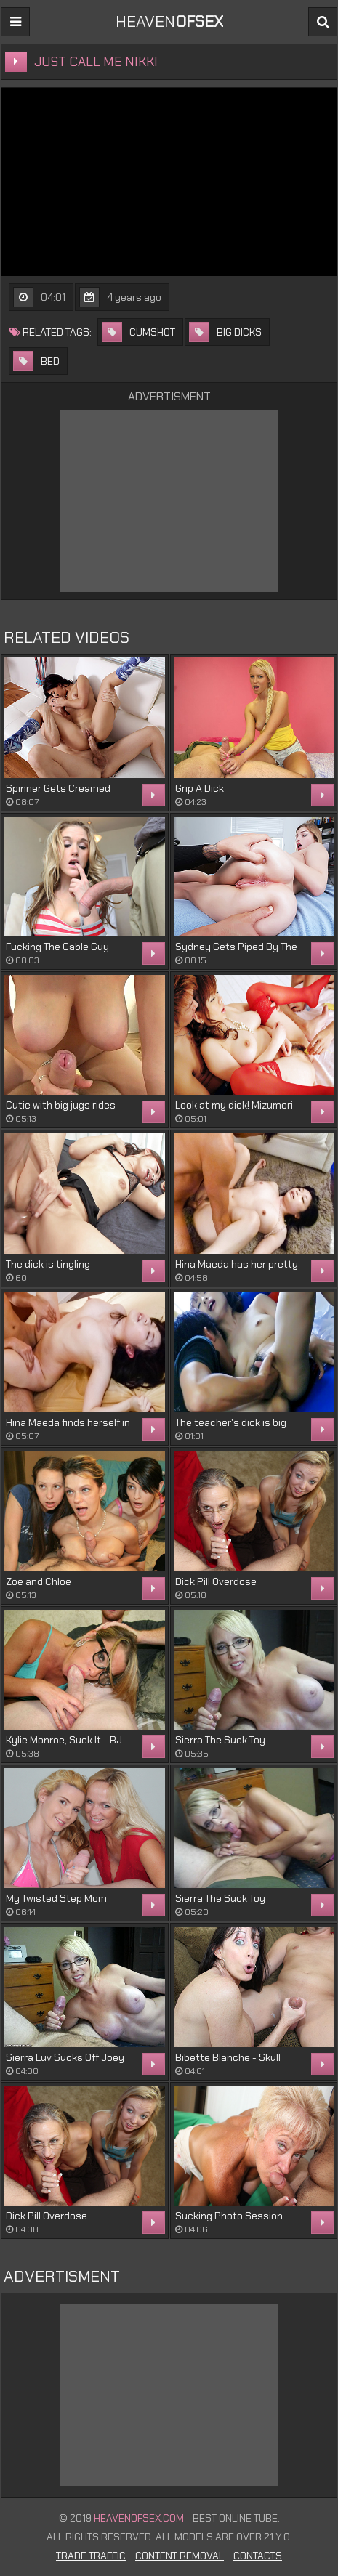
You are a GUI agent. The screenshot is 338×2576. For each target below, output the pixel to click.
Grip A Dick (199, 788)
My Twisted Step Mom (56, 1898)
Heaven (169, 21)
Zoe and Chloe (38, 1581)
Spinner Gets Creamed (58, 788)
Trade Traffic (91, 2555)
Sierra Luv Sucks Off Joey (65, 2057)
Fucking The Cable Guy (57, 946)
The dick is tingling (48, 1264)
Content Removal (179, 2555)
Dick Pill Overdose (216, 1581)
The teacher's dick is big (230, 1422)
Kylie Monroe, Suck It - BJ (64, 1739)
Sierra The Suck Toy (220, 1739)
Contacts (257, 2555)
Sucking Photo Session (229, 2215)
